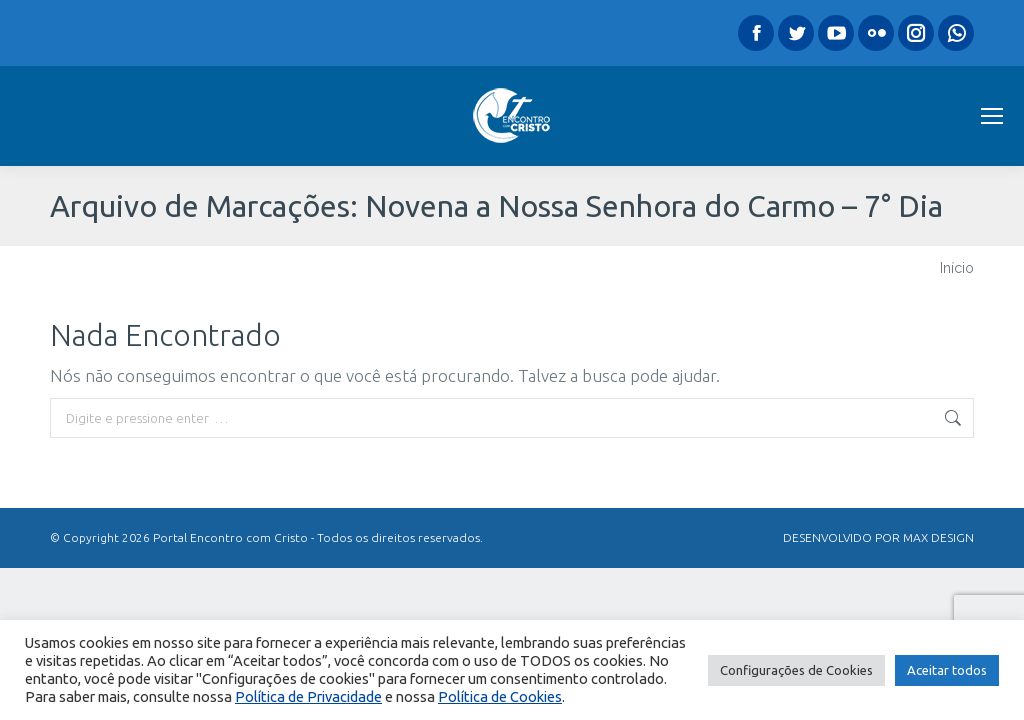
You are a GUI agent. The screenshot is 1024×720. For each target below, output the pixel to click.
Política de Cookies (500, 696)
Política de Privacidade (308, 696)
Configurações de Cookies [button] (796, 670)
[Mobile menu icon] (992, 116)
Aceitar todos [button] (947, 670)
